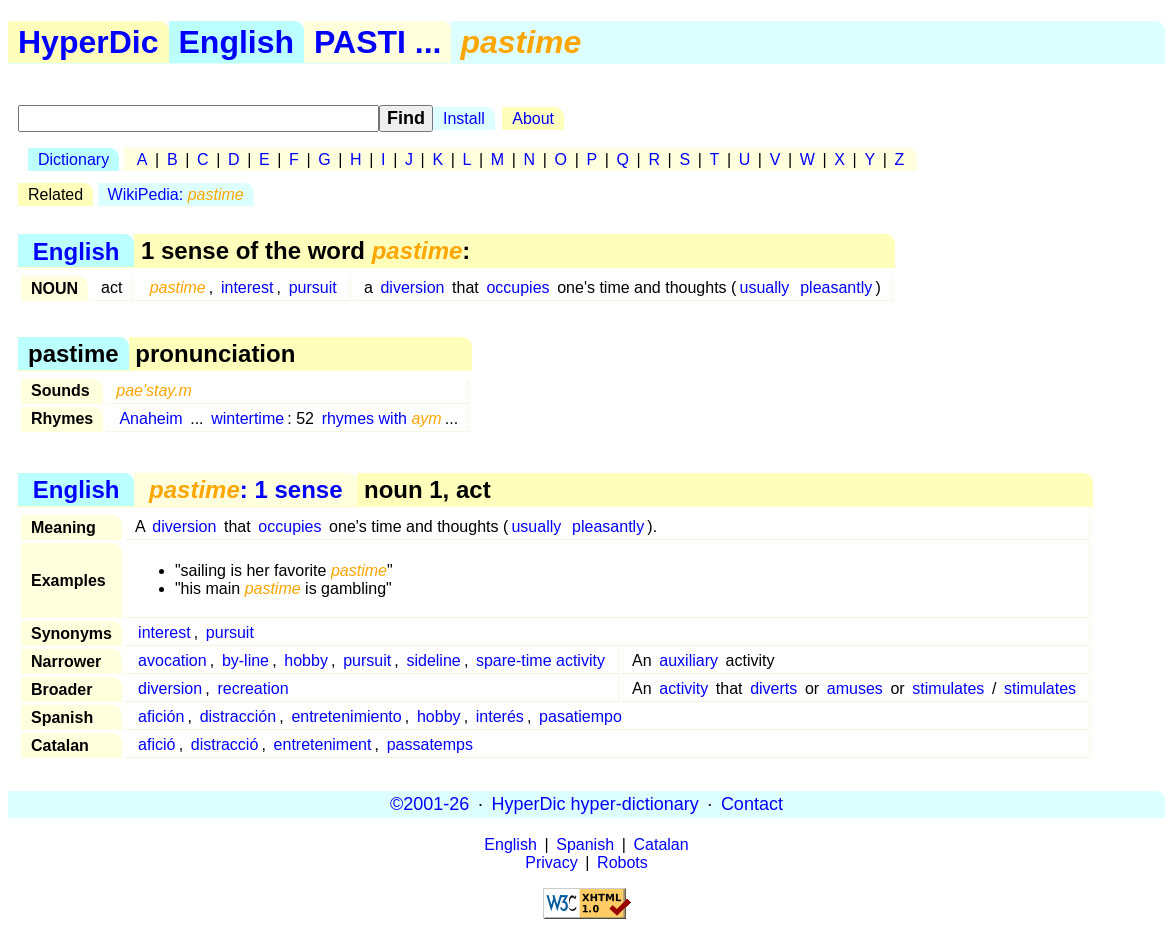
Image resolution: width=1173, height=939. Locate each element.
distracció (225, 744)
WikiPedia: (176, 194)
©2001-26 (429, 804)
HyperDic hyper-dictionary (595, 804)
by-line (245, 660)
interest (247, 287)
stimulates (948, 688)
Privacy (551, 862)
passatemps (430, 744)
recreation (252, 688)
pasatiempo (580, 716)
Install (464, 118)
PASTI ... (377, 42)
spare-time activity (540, 660)
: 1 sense (245, 489)
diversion (412, 287)
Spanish (585, 844)
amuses (855, 688)
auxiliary (688, 660)
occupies (517, 287)
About (533, 118)
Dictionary (73, 159)
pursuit (313, 287)
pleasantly (836, 287)
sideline (433, 660)
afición (161, 716)
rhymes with (382, 418)
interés (500, 716)
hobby (306, 660)
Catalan (661, 844)
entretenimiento (346, 716)
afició (156, 744)
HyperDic (88, 42)
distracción (238, 716)
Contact (752, 804)
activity (683, 688)
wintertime (247, 418)
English (237, 42)
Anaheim (150, 418)
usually (765, 287)
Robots (622, 862)
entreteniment (323, 744)
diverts (773, 688)
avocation (172, 660)
